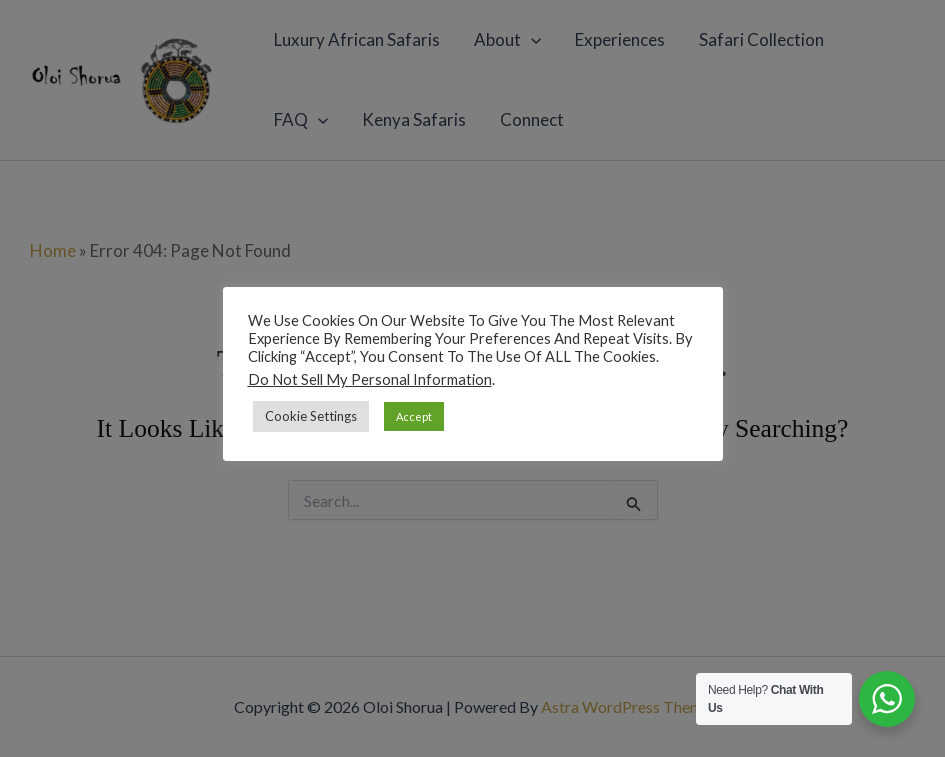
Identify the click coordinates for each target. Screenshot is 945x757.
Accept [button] (414, 416)
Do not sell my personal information (370, 379)
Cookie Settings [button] (311, 416)
